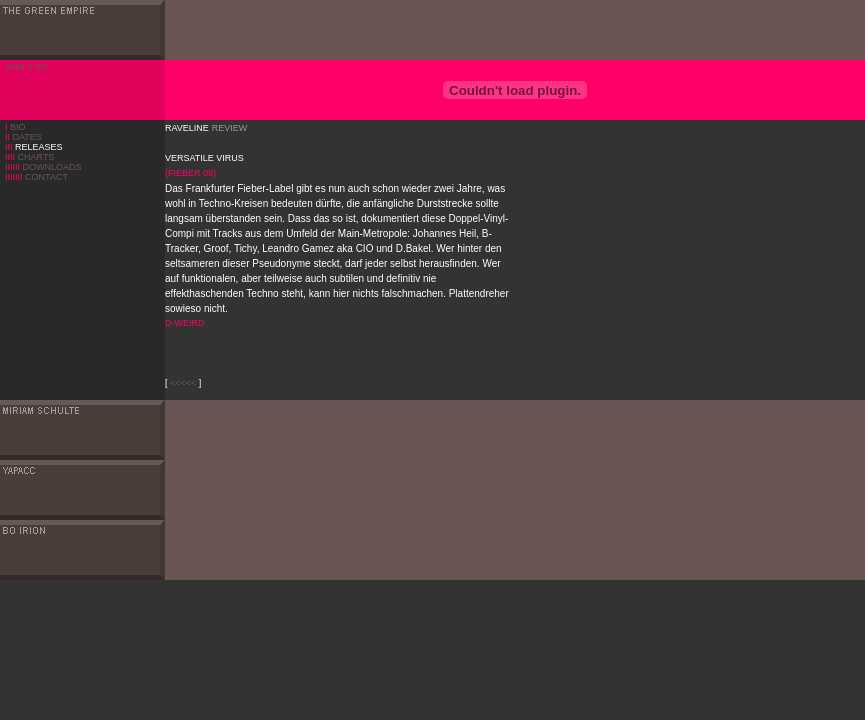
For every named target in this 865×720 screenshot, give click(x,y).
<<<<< (183, 383)
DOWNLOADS (43, 167)
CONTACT (36, 177)
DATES (23, 137)
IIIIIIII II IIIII (26, 67)
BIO (18, 127)
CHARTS (29, 157)
